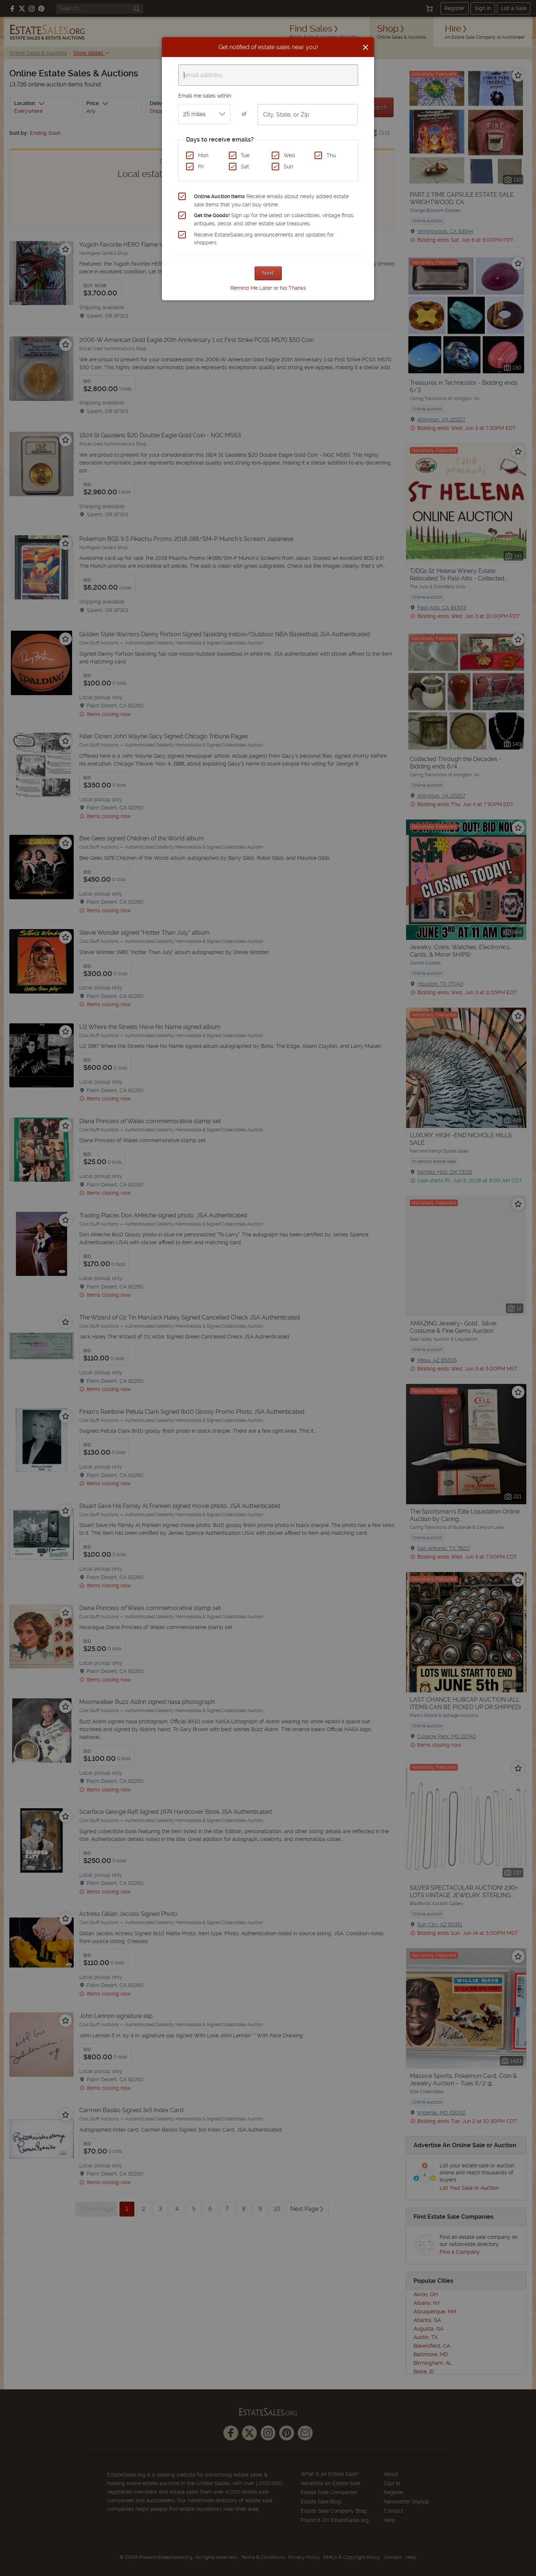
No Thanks (293, 288)
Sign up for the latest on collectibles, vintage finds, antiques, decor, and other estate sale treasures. (274, 219)
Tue (245, 155)
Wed (289, 155)
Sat (245, 166)
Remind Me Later (251, 288)
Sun (288, 166)
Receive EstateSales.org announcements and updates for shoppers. (264, 239)
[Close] (365, 47)
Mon (203, 155)
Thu (331, 155)
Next (268, 273)
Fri (201, 166)
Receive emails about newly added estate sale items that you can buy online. (271, 200)
